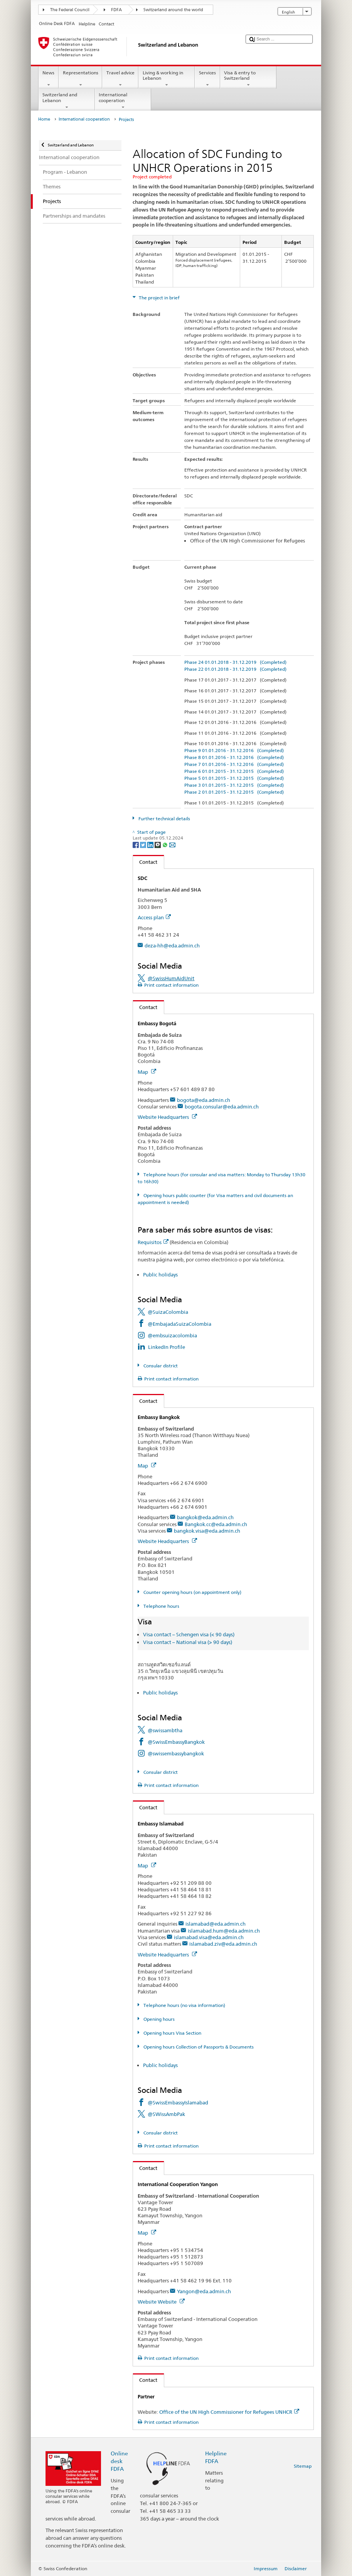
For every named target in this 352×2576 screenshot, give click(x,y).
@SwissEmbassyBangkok (176, 1742)
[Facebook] (136, 844)
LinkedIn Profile (166, 1347)
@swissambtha (165, 1730)
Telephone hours (160, 1606)
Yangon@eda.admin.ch (204, 2291)
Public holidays (160, 1274)
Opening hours (158, 2019)
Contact (145, 862)
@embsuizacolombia (172, 1335)
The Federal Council (69, 9)
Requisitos (153, 1242)
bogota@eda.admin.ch (203, 1100)
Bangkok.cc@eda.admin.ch (216, 1524)
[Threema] (158, 844)
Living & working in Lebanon (166, 79)
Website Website (161, 2302)
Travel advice (120, 79)
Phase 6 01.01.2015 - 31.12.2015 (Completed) (234, 771)
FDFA (116, 9)
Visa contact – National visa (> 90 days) (187, 1642)
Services (207, 79)
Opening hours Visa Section (171, 2033)
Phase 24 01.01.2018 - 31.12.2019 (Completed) (235, 662)
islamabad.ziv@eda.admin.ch (223, 1944)
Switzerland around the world (173, 9)
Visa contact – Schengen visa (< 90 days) (188, 1634)
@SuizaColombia (168, 1312)
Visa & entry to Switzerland (248, 79)
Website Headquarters (167, 1117)
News (48, 79)
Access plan (154, 917)
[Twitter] (143, 844)
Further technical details (163, 818)
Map (147, 1072)
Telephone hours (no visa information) (183, 2005)
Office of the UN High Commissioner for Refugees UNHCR (229, 2412)
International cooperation (123, 101)
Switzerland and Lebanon (66, 101)
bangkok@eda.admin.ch (205, 1517)
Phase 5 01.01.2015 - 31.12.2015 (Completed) (234, 778)
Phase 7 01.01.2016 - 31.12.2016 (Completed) (234, 764)
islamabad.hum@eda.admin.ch (224, 1931)
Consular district (160, 1366)
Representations (80, 79)
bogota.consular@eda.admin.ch (222, 1106)
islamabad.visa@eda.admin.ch (209, 1937)
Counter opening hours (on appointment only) (191, 1592)
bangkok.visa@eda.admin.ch (207, 1531)
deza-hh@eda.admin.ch (172, 945)
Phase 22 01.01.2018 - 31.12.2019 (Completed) (235, 669)
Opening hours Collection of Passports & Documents (198, 2047)
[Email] (172, 844)
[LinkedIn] (151, 844)
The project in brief (159, 298)
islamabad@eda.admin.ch (215, 1924)
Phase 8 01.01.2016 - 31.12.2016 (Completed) (234, 757)
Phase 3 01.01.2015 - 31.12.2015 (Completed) (234, 785)
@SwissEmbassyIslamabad (178, 2102)
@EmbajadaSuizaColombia (179, 1324)
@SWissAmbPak (166, 2114)
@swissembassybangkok (176, 1753)
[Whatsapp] (165, 844)
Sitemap (303, 2466)
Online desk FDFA (119, 2461)
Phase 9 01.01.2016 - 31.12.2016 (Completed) (234, 750)
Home (44, 119)
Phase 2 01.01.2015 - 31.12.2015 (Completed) (234, 791)
